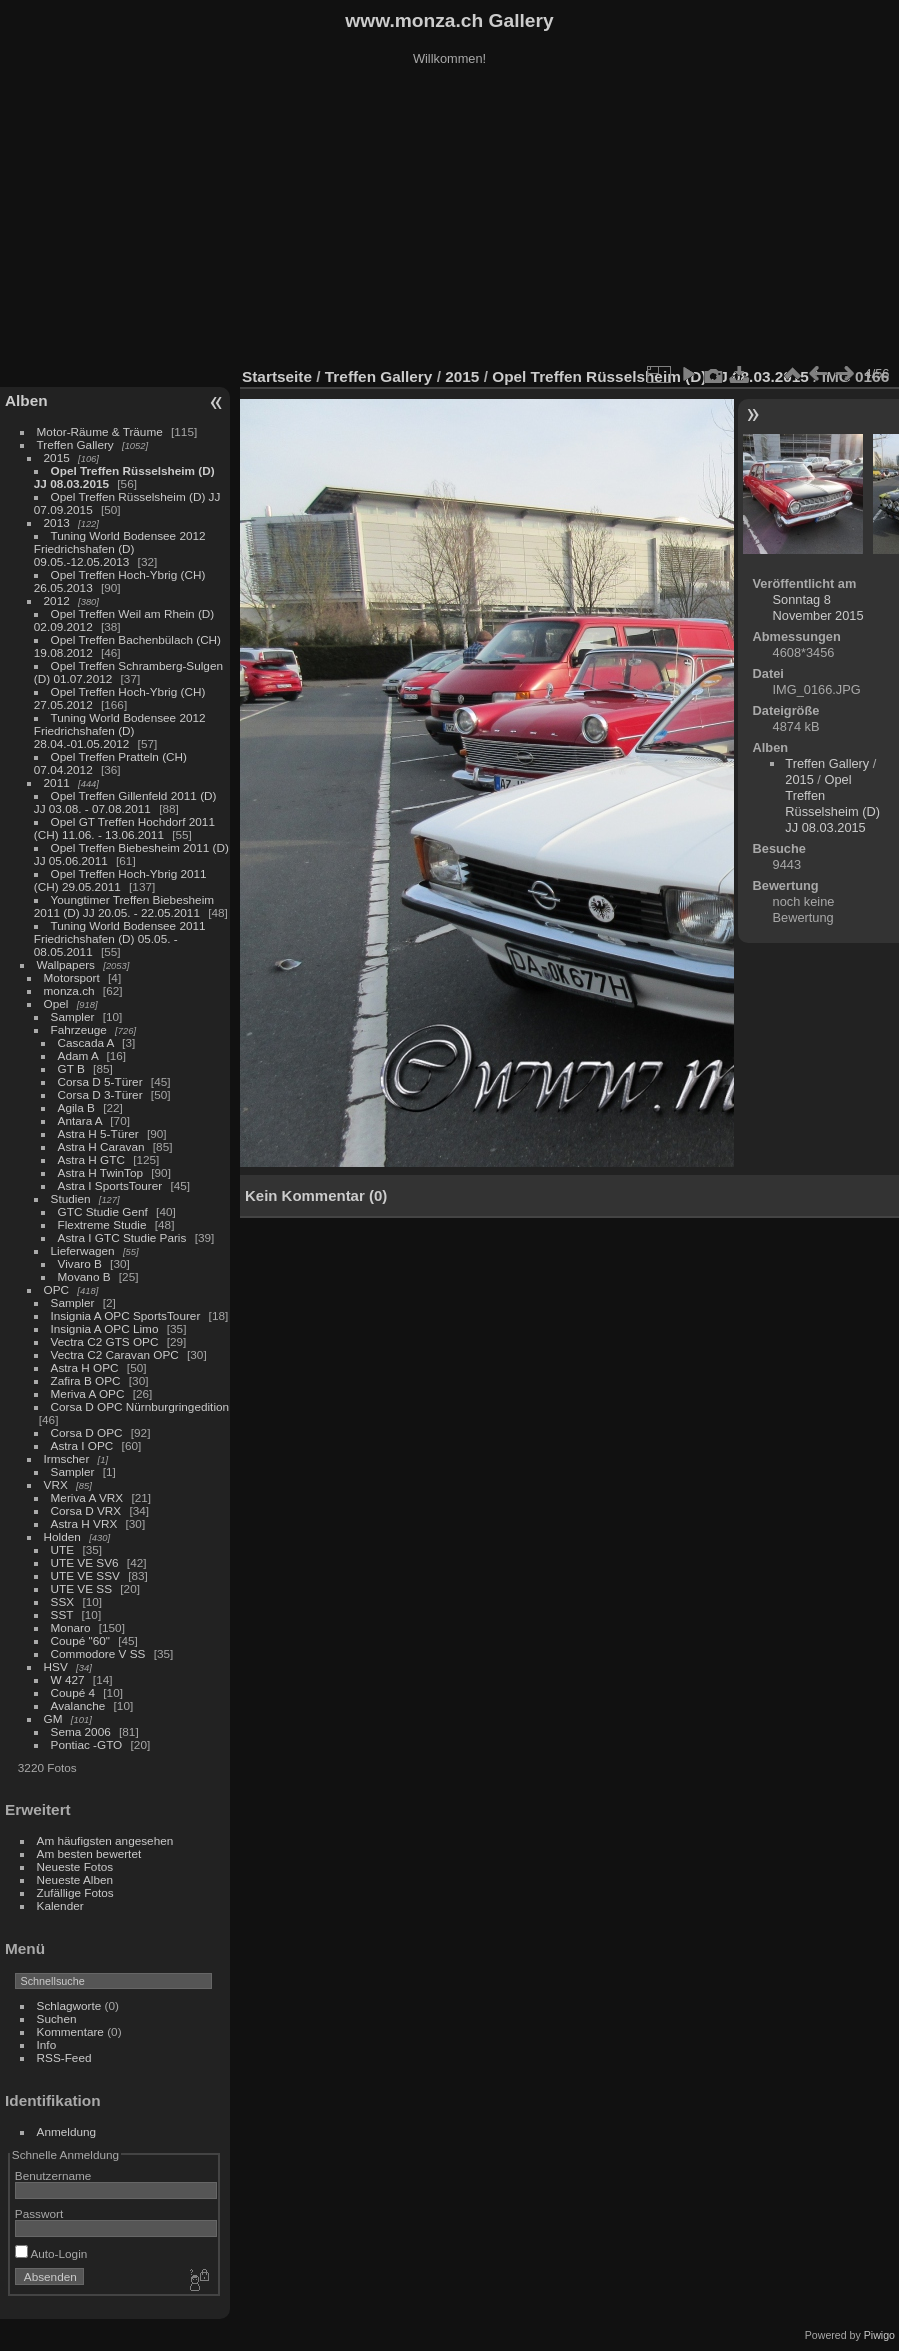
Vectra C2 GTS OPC (105, 1341)
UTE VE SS (81, 1588)
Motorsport (72, 977)
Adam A (78, 1055)
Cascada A (86, 1042)
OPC (57, 1289)
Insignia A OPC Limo (105, 1328)
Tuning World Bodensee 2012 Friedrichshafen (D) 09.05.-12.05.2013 (120, 548)
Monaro (71, 1627)
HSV (56, 1666)
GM (53, 1718)
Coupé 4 (73, 1692)
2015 (57, 457)
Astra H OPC (85, 1367)
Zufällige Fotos (75, 1892)
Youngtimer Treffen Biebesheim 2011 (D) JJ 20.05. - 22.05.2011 (124, 906)
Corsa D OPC (87, 1432)
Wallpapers (66, 964)
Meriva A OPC (88, 1393)
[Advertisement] (450, 219)
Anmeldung (67, 2131)
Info (47, 2044)
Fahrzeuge (79, 1029)
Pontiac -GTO (87, 1744)
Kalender (60, 1905)
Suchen (57, 2018)
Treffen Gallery (75, 444)
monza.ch (69, 990)
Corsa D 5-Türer (100, 1081)
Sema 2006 (81, 1731)
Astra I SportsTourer (110, 1185)
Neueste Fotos (75, 1866)
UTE (63, 1549)
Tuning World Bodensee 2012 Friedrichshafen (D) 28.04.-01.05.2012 (120, 730)
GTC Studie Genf (103, 1211)
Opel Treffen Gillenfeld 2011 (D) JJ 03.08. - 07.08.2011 (125, 802)
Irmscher (67, 1458)
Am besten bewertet (89, 1853)
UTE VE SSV (85, 1575)
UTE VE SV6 (85, 1562)
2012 (57, 600)
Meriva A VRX (87, 1497)
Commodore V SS (98, 1653)
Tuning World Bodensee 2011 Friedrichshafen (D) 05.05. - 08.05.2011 (120, 938)
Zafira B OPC (86, 1380)
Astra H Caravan (101, 1146)
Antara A (80, 1120)
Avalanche (78, 1705)
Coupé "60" (80, 1640)
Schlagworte (69, 2005)
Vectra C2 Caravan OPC (115, 1354)
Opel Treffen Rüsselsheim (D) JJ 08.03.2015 (832, 803)
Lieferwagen (83, 1250)
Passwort (39, 2213)
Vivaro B (80, 1263)
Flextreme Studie (102, 1224)
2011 (57, 782)
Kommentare (70, 2031)
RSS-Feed (64, 2057)
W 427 (68, 1679)
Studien (71, 1198)
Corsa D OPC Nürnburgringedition (140, 1406)
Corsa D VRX (86, 1510)
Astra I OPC (82, 1445)
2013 (57, 522)
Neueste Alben (75, 1879)
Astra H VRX (84, 1523)
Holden (62, 1536)
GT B (71, 1068)
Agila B (76, 1107)
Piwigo (879, 2335)
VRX (56, 1484)
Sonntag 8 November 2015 (818, 607)
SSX (63, 1601)
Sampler (73, 1016)
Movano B (84, 1276)
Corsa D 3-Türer (100, 1094)
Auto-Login (51, 2253)
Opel (56, 1003)
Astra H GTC (91, 1159)
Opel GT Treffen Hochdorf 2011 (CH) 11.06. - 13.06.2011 (124, 828)
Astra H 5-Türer (98, 1133)
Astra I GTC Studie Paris (122, 1237)
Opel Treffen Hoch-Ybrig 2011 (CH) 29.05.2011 (120, 880)
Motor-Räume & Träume (100, 431)
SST (62, 1614)
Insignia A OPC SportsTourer (126, 1315)
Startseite (277, 376)
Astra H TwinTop (100, 1172)
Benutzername (53, 2175)
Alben (26, 400)
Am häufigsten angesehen (105, 1840)
